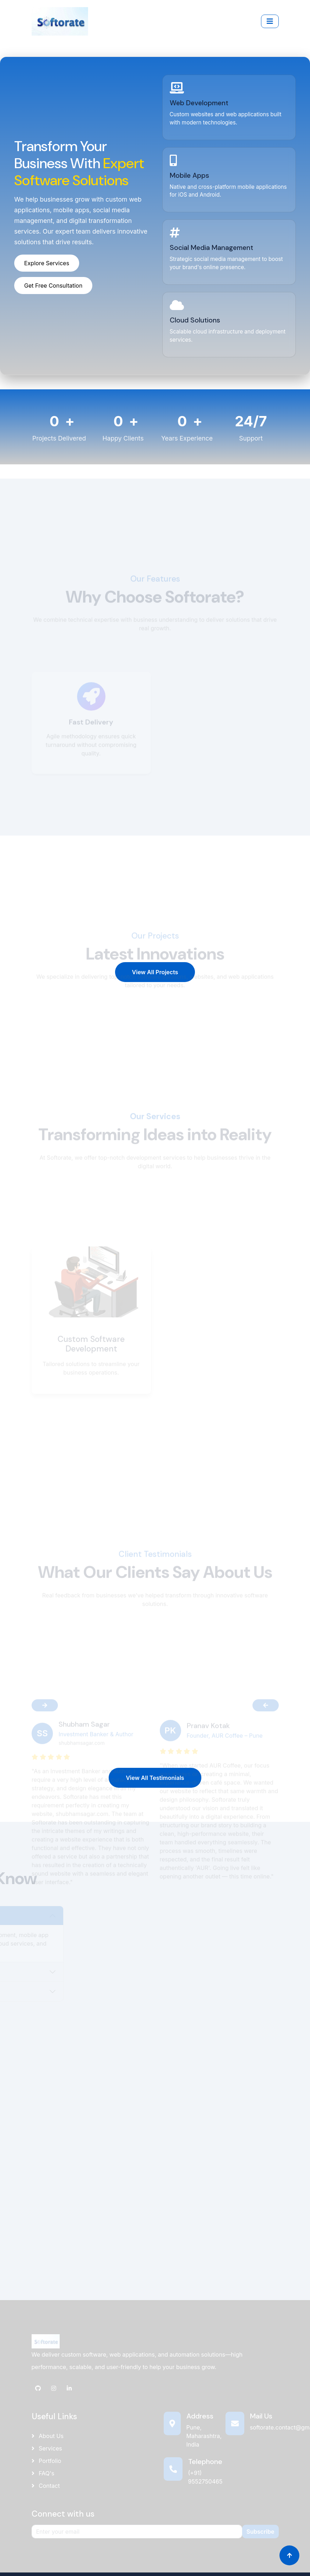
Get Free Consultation (53, 285)
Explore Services (46, 263)
